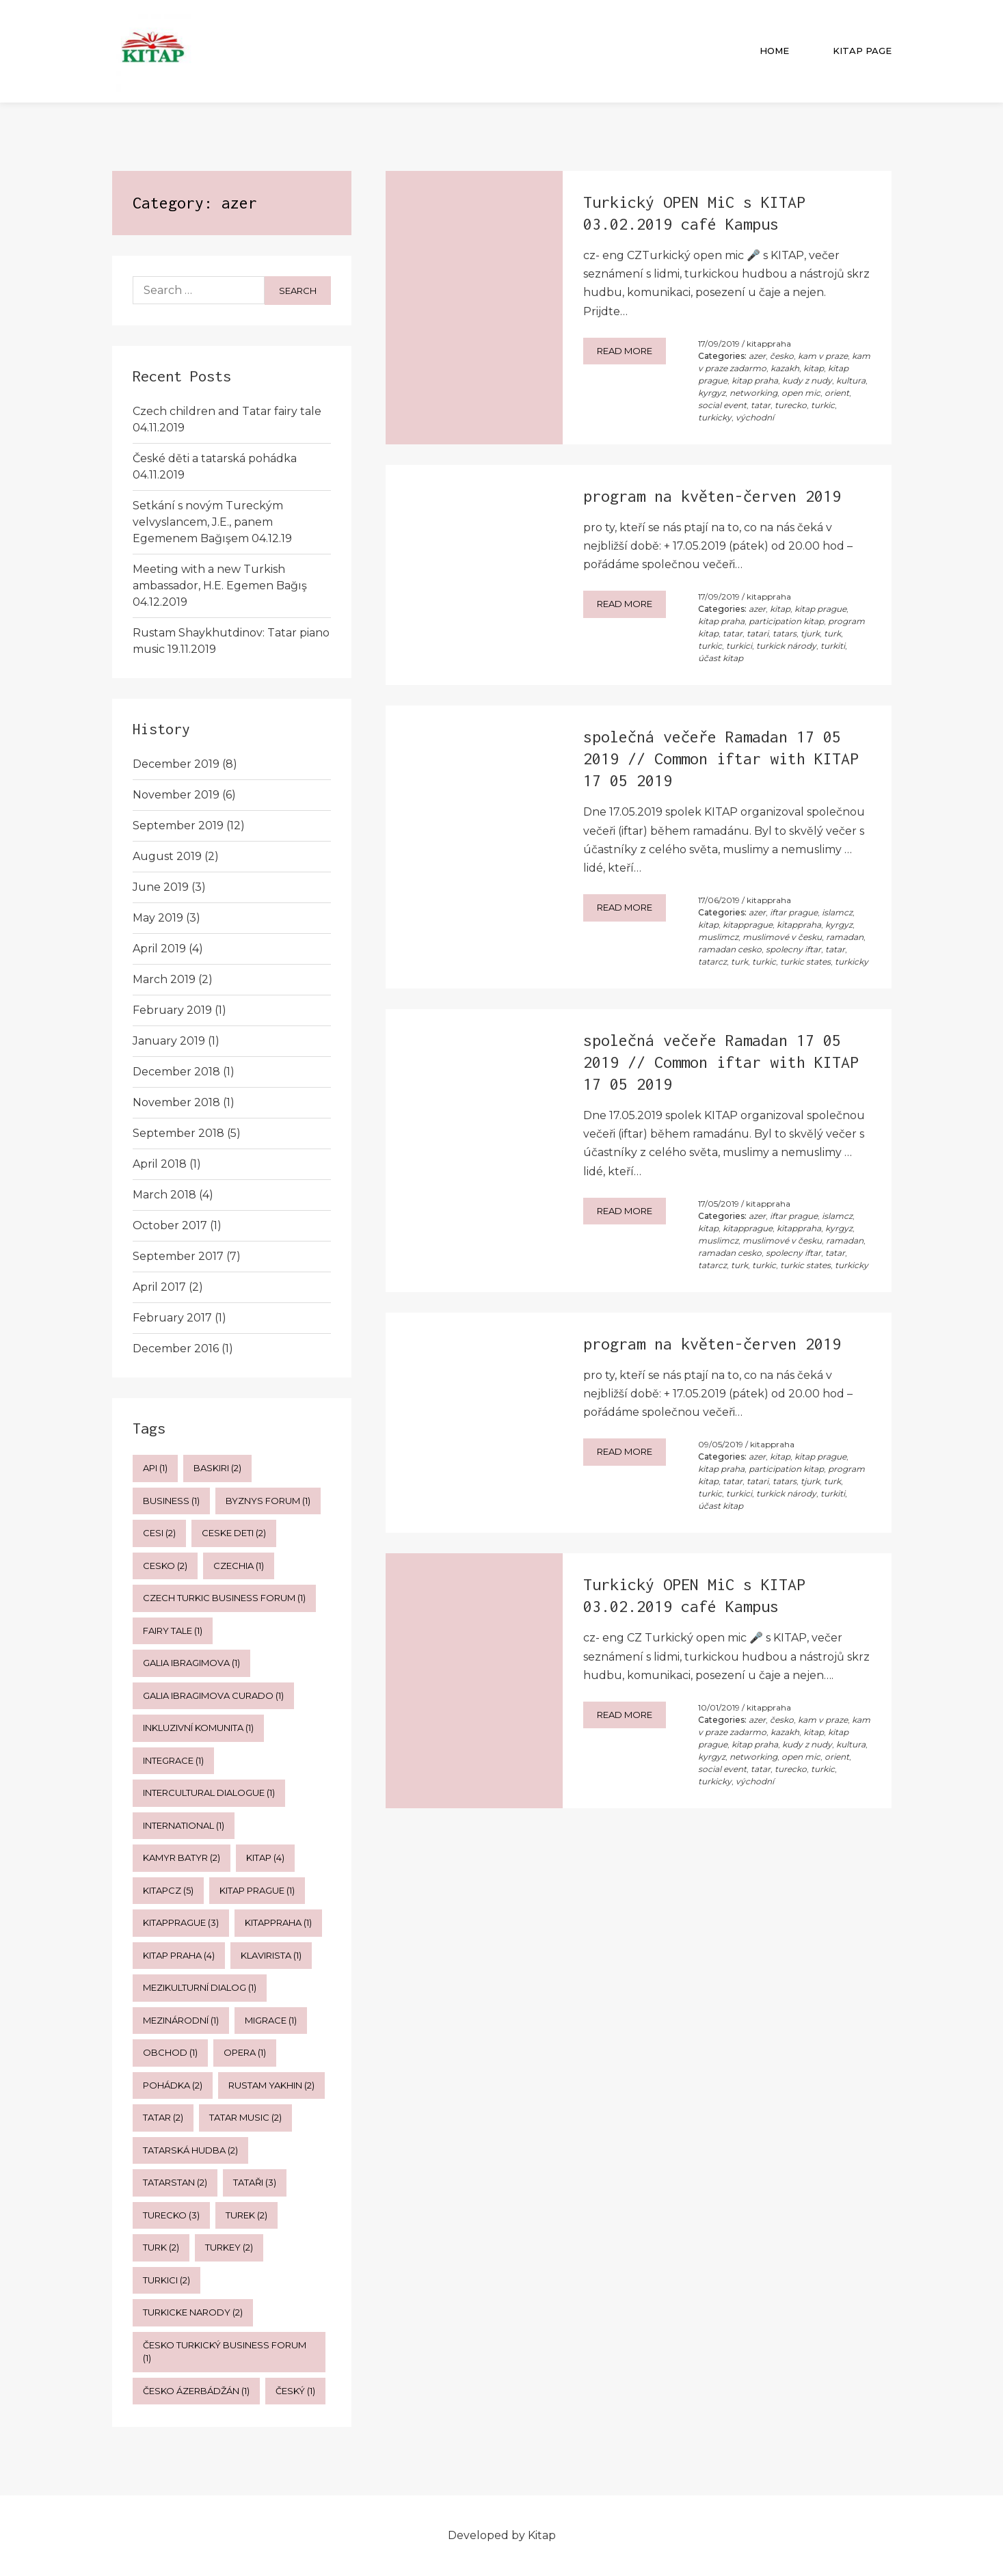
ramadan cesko (730, 949)
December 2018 (176, 1071)
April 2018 (160, 1163)
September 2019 (178, 825)
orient (837, 393)
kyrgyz (711, 393)
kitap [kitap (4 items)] (265, 1857)
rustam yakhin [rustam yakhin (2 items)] (271, 2085)
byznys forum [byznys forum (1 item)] (268, 1500)
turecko (791, 405)
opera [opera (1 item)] (245, 2052)
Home (774, 50)
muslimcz (718, 937)
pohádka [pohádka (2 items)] (172, 2085)
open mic (800, 393)
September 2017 (178, 1256)
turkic (823, 405)
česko (782, 356)
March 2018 (164, 1194)
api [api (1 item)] (155, 1467)
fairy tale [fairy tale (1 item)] (172, 1630)
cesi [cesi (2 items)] (159, 1532)
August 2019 (167, 856)
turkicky (715, 417)
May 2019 (158, 917)
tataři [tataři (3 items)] (254, 2182)
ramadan (845, 937)
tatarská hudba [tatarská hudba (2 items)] (190, 2150)
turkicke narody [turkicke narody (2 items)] (193, 2312)
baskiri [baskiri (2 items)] (217, 1467)
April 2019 (159, 948)
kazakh (785, 368)
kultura (851, 380)
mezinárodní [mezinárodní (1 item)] (181, 2020)
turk (832, 633)
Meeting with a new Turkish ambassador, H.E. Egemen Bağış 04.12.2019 (220, 585)
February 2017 (172, 1317)
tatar (761, 405)
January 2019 (169, 1040)
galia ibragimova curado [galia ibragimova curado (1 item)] (213, 1695)
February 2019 (172, 1010)
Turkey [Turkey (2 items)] (229, 2247)
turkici (739, 646)
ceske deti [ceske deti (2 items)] (234, 1532)
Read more (624, 350)
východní (755, 417)
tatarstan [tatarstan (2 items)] (175, 2182)
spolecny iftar (793, 949)
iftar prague (794, 912)
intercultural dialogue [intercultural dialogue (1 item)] (209, 1792)
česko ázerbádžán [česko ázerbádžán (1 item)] (196, 2390)
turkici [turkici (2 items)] (166, 2280)
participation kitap (786, 621)
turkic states (805, 961)
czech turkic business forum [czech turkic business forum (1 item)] (224, 1597)
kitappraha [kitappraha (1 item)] (278, 1922)
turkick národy (786, 646)
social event (722, 405)
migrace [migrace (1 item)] (271, 2020)
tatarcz (712, 961)
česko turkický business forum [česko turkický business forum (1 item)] (224, 2351)
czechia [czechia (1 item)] (238, 1565)
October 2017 (170, 1225)
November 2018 (176, 1102)
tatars (785, 633)
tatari (757, 633)
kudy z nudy (807, 380)
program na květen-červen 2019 (712, 496)
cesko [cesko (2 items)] (165, 1565)
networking (753, 393)
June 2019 (161, 887)
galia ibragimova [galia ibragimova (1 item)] (191, 1662)
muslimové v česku (782, 937)
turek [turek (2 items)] (246, 2215)
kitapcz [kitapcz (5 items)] (168, 1890)
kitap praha (755, 380)
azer (757, 356)
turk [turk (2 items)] (161, 2247)
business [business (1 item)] (171, 1500)
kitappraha (769, 343)
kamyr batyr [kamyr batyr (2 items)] (181, 1857)
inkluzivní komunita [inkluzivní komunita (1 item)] (198, 1727)
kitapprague (748, 925)
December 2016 (176, 1348)
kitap (813, 368)
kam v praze (823, 356)
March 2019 (164, 979)
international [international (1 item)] (183, 1825)
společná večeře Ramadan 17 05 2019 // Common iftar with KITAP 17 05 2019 (721, 758)
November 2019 (176, 794)
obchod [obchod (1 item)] (170, 2052)
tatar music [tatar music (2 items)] (245, 2117)
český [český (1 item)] (295, 2390)
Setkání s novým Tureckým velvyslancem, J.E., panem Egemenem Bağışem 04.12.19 (212, 522)
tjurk (810, 633)
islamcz (837, 912)
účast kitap (720, 658)
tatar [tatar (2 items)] (163, 2117)
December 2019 (176, 763)
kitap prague (820, 609)
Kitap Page (862, 50)
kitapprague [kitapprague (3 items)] (181, 1922)
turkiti (832, 646)
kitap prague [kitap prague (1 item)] (257, 1890)
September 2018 (178, 1133)
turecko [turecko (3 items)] (171, 2215)
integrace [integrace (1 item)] (173, 1760)
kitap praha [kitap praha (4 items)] (179, 1955)
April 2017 (159, 1286)
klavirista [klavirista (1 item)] (271, 1955)
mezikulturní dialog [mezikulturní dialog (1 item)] (199, 1987)
